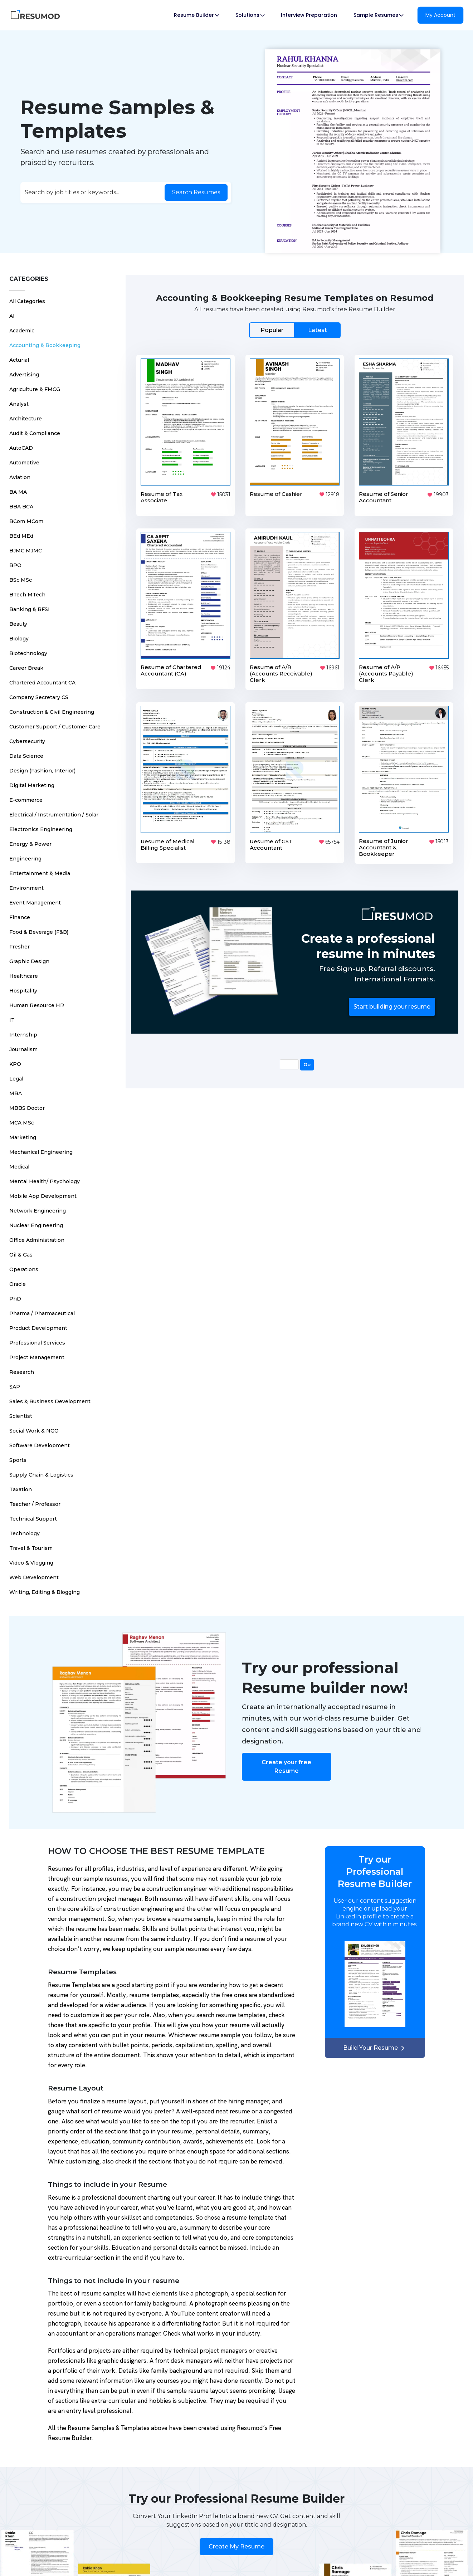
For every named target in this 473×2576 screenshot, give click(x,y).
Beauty (18, 619)
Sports (17, 1455)
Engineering (25, 854)
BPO (15, 560)
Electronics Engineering (40, 824)
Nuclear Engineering (36, 1221)
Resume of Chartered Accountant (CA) (171, 665)
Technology (24, 1529)
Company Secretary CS (38, 692)
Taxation (20, 1485)
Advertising (24, 370)
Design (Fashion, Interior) (42, 766)
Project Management (36, 1353)
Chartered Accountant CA (42, 678)
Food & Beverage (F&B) (38, 927)
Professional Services (37, 1338)
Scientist (20, 1411)
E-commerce (26, 795)
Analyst (19, 399)
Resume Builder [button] (196, 15)
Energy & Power (30, 839)
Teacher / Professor (34, 1499)
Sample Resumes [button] (378, 15)
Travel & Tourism (31, 1543)
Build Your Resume (375, 2043)
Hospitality (23, 986)
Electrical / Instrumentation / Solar (53, 810)
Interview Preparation (309, 15)
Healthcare (23, 971)
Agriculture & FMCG (34, 384)
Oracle (17, 1279)
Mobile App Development (43, 1191)
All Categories (27, 296)
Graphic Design (29, 956)
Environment (26, 883)
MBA (15, 1088)
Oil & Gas (21, 1250)
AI (12, 311)
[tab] (294, 325)
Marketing (22, 1133)
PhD (15, 1294)
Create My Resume (236, 2541)
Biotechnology (28, 648)
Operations (23, 1265)
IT (12, 1015)
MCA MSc (21, 1118)
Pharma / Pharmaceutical (42, 1309)
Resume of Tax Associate (161, 492)
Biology (19, 634)
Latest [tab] (317, 325)
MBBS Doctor (27, 1103)
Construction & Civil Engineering (51, 707)
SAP (14, 1382)
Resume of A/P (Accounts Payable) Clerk (386, 669)
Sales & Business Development (50, 1397)
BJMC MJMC (25, 546)
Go (307, 1060)
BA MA (18, 487)
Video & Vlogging (31, 1558)
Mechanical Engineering (41, 1147)
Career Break (26, 663)
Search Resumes (196, 189)
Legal (16, 1074)
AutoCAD (21, 443)
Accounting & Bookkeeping (45, 340)
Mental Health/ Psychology (44, 1177)
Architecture (25, 414)
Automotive (24, 458)
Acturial (19, 355)
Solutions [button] (249, 15)
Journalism (23, 1044)
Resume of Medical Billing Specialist (168, 839)
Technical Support (33, 1514)
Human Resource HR (36, 1000)
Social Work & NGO (34, 1426)
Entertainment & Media (39, 868)
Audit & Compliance (34, 428)
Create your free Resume (286, 1762)
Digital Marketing (31, 780)
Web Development (34, 1573)
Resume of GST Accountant (271, 839)
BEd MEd (21, 531)
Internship (23, 1030)
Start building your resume (391, 1001)
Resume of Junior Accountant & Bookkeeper (383, 843)
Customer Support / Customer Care (55, 722)
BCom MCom (26, 516)
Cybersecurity (27, 736)
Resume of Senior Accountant (383, 492)
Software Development (39, 1441)
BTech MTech (27, 590)
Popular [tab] (271, 325)
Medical (19, 1162)
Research (21, 1367)
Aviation (19, 472)
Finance (19, 912)
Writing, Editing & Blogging (44, 1587)
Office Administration (36, 1235)
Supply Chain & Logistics (41, 1470)
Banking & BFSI (29, 604)
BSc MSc (20, 575)
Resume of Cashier (276, 489)
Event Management (35, 898)
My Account (440, 15)
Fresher (19, 942)
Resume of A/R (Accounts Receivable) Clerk (281, 669)
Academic (21, 326)
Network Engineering (37, 1206)
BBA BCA (21, 502)
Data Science (26, 751)
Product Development (38, 1323)
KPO (15, 1059)
